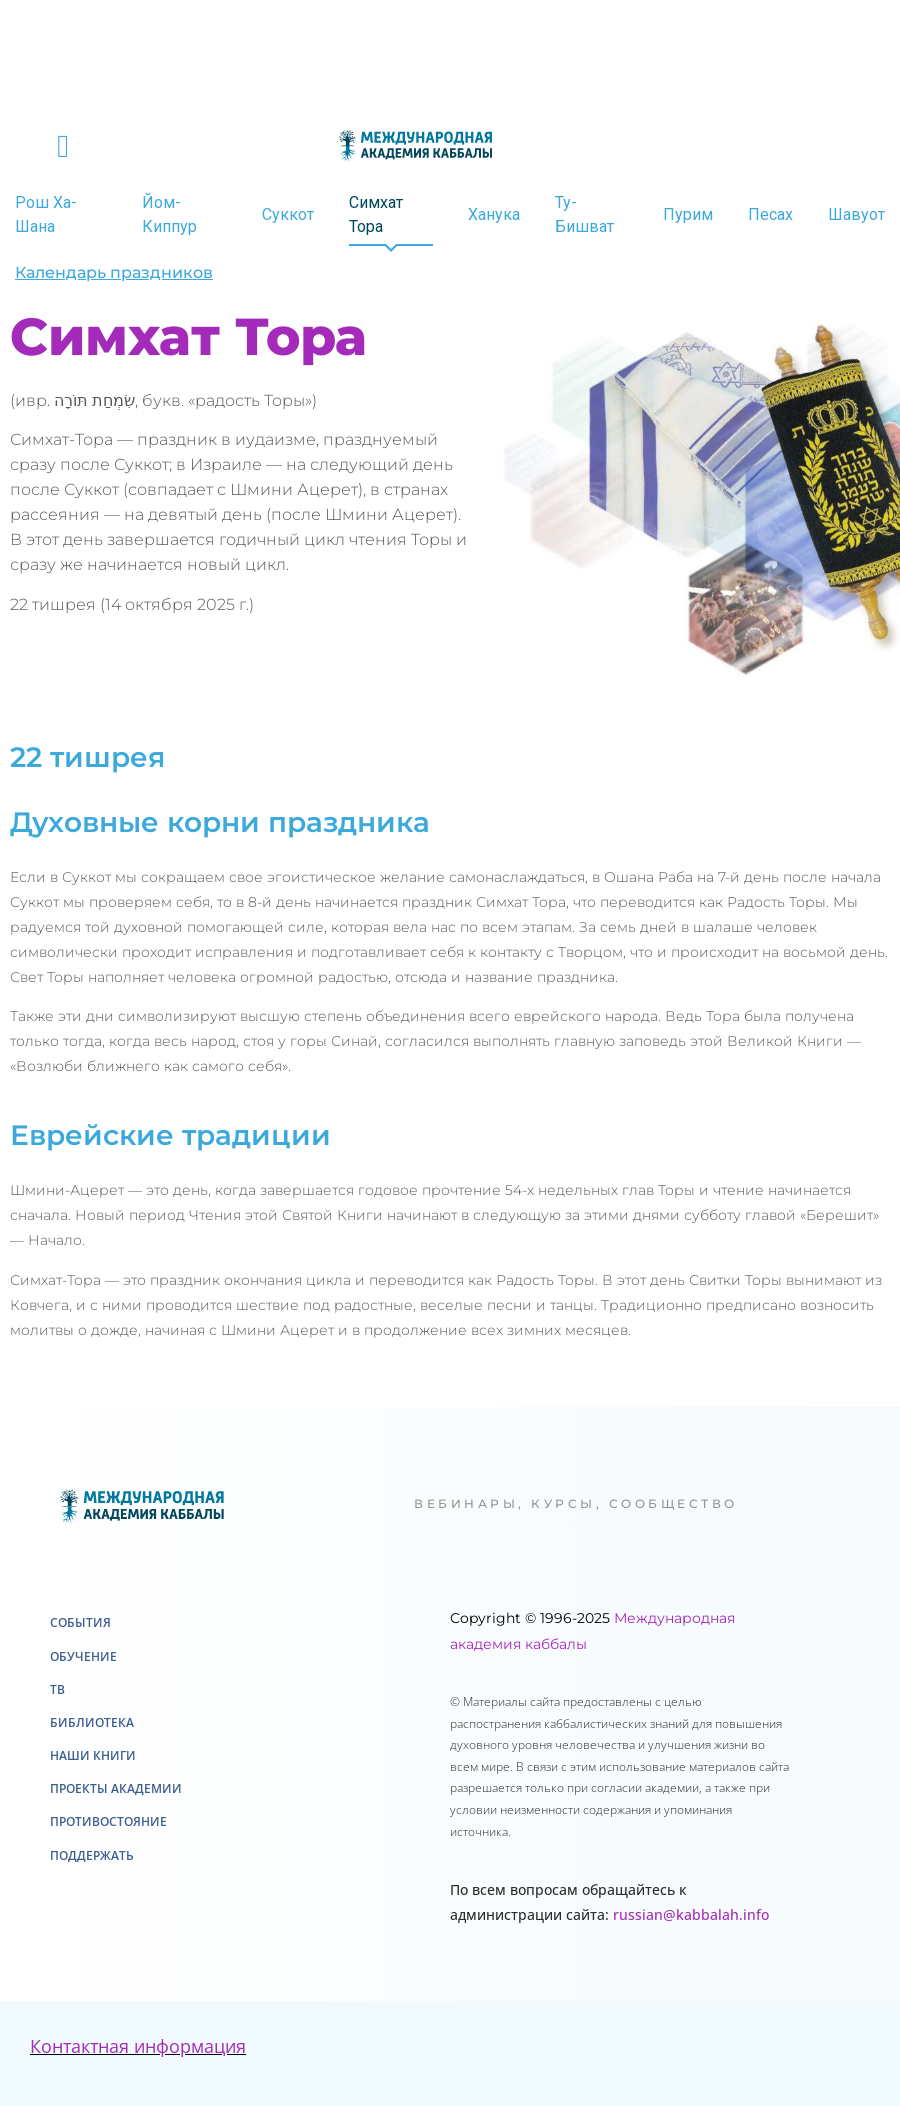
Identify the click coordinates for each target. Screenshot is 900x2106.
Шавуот (856, 214)
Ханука (494, 214)
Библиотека (92, 1722)
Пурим (688, 214)
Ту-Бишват (584, 214)
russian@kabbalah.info (691, 1914)
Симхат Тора (376, 214)
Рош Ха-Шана (46, 214)
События (80, 1622)
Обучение (83, 1656)
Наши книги (93, 1755)
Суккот (288, 214)
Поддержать (92, 1855)
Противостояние (108, 1821)
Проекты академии (116, 1788)
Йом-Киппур (169, 214)
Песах (770, 214)
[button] (63, 146)
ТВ (57, 1689)
